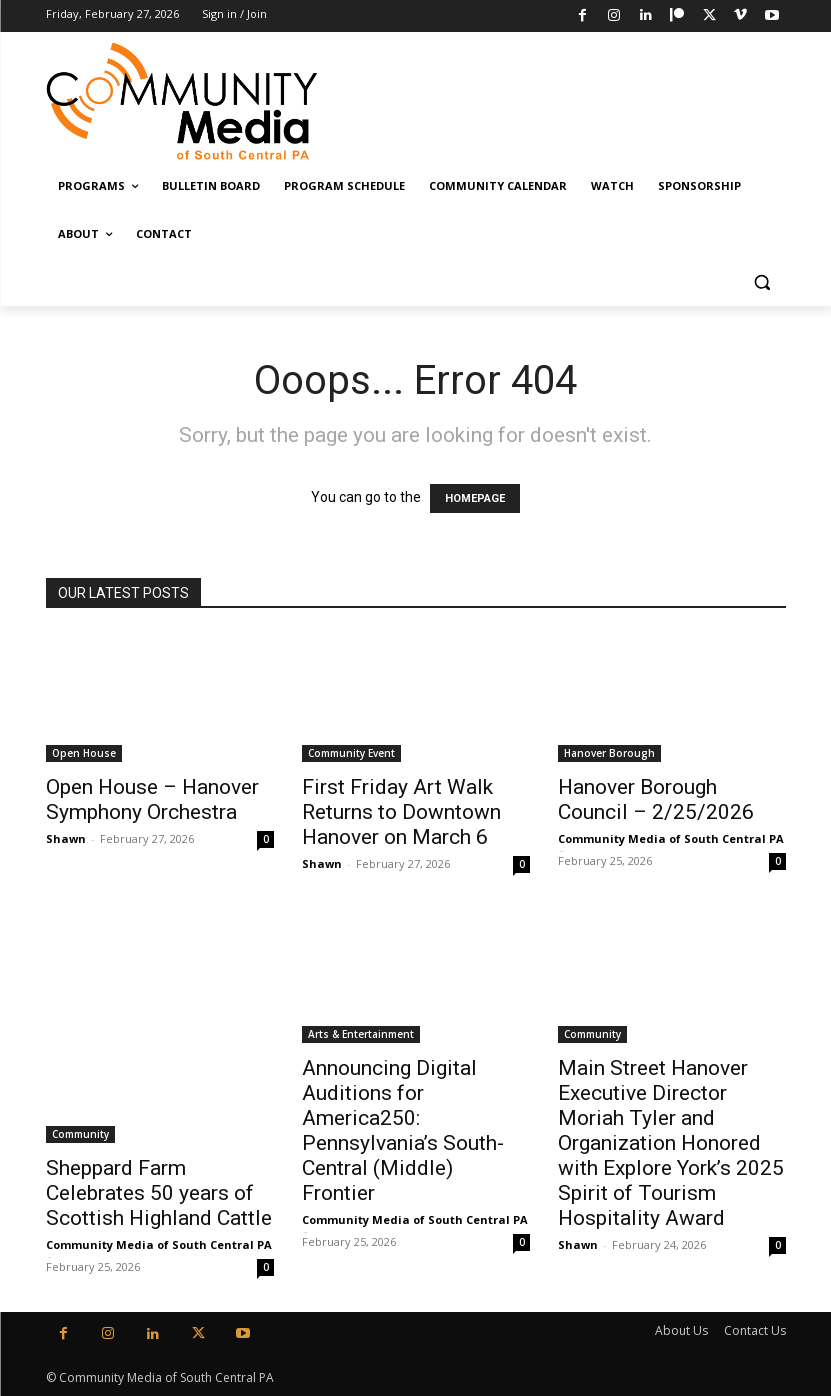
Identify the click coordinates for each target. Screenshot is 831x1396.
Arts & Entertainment (361, 1034)
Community (80, 1134)
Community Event (351, 753)
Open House (84, 753)
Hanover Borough (609, 753)
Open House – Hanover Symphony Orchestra (152, 799)
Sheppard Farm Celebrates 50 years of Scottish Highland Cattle (159, 1193)
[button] (762, 282)
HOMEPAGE (475, 498)
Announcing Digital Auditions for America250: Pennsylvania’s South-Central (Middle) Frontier (403, 1130)
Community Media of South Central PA (671, 838)
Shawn (66, 838)
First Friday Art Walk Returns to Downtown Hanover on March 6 (401, 812)
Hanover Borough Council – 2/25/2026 (656, 799)
